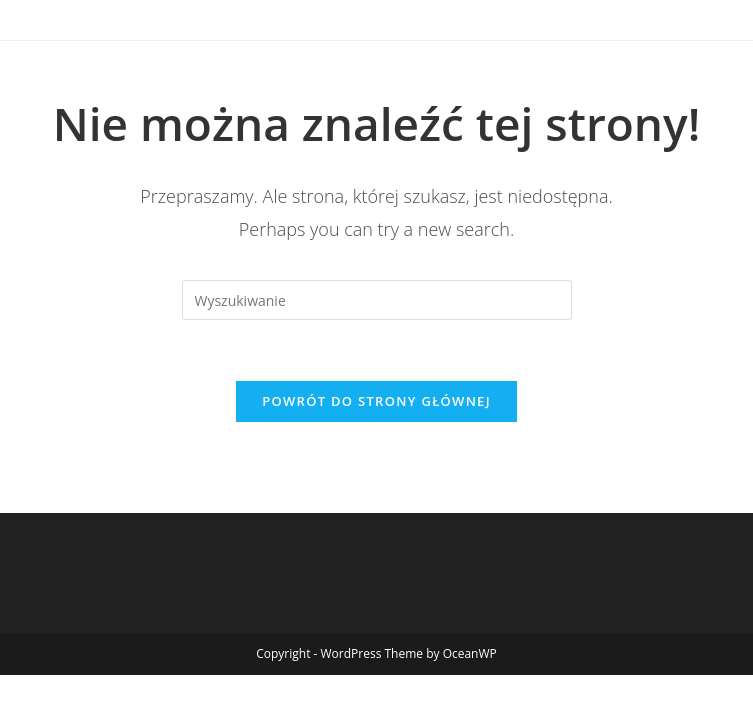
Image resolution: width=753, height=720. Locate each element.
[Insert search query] (377, 300)
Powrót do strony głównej (376, 401)
